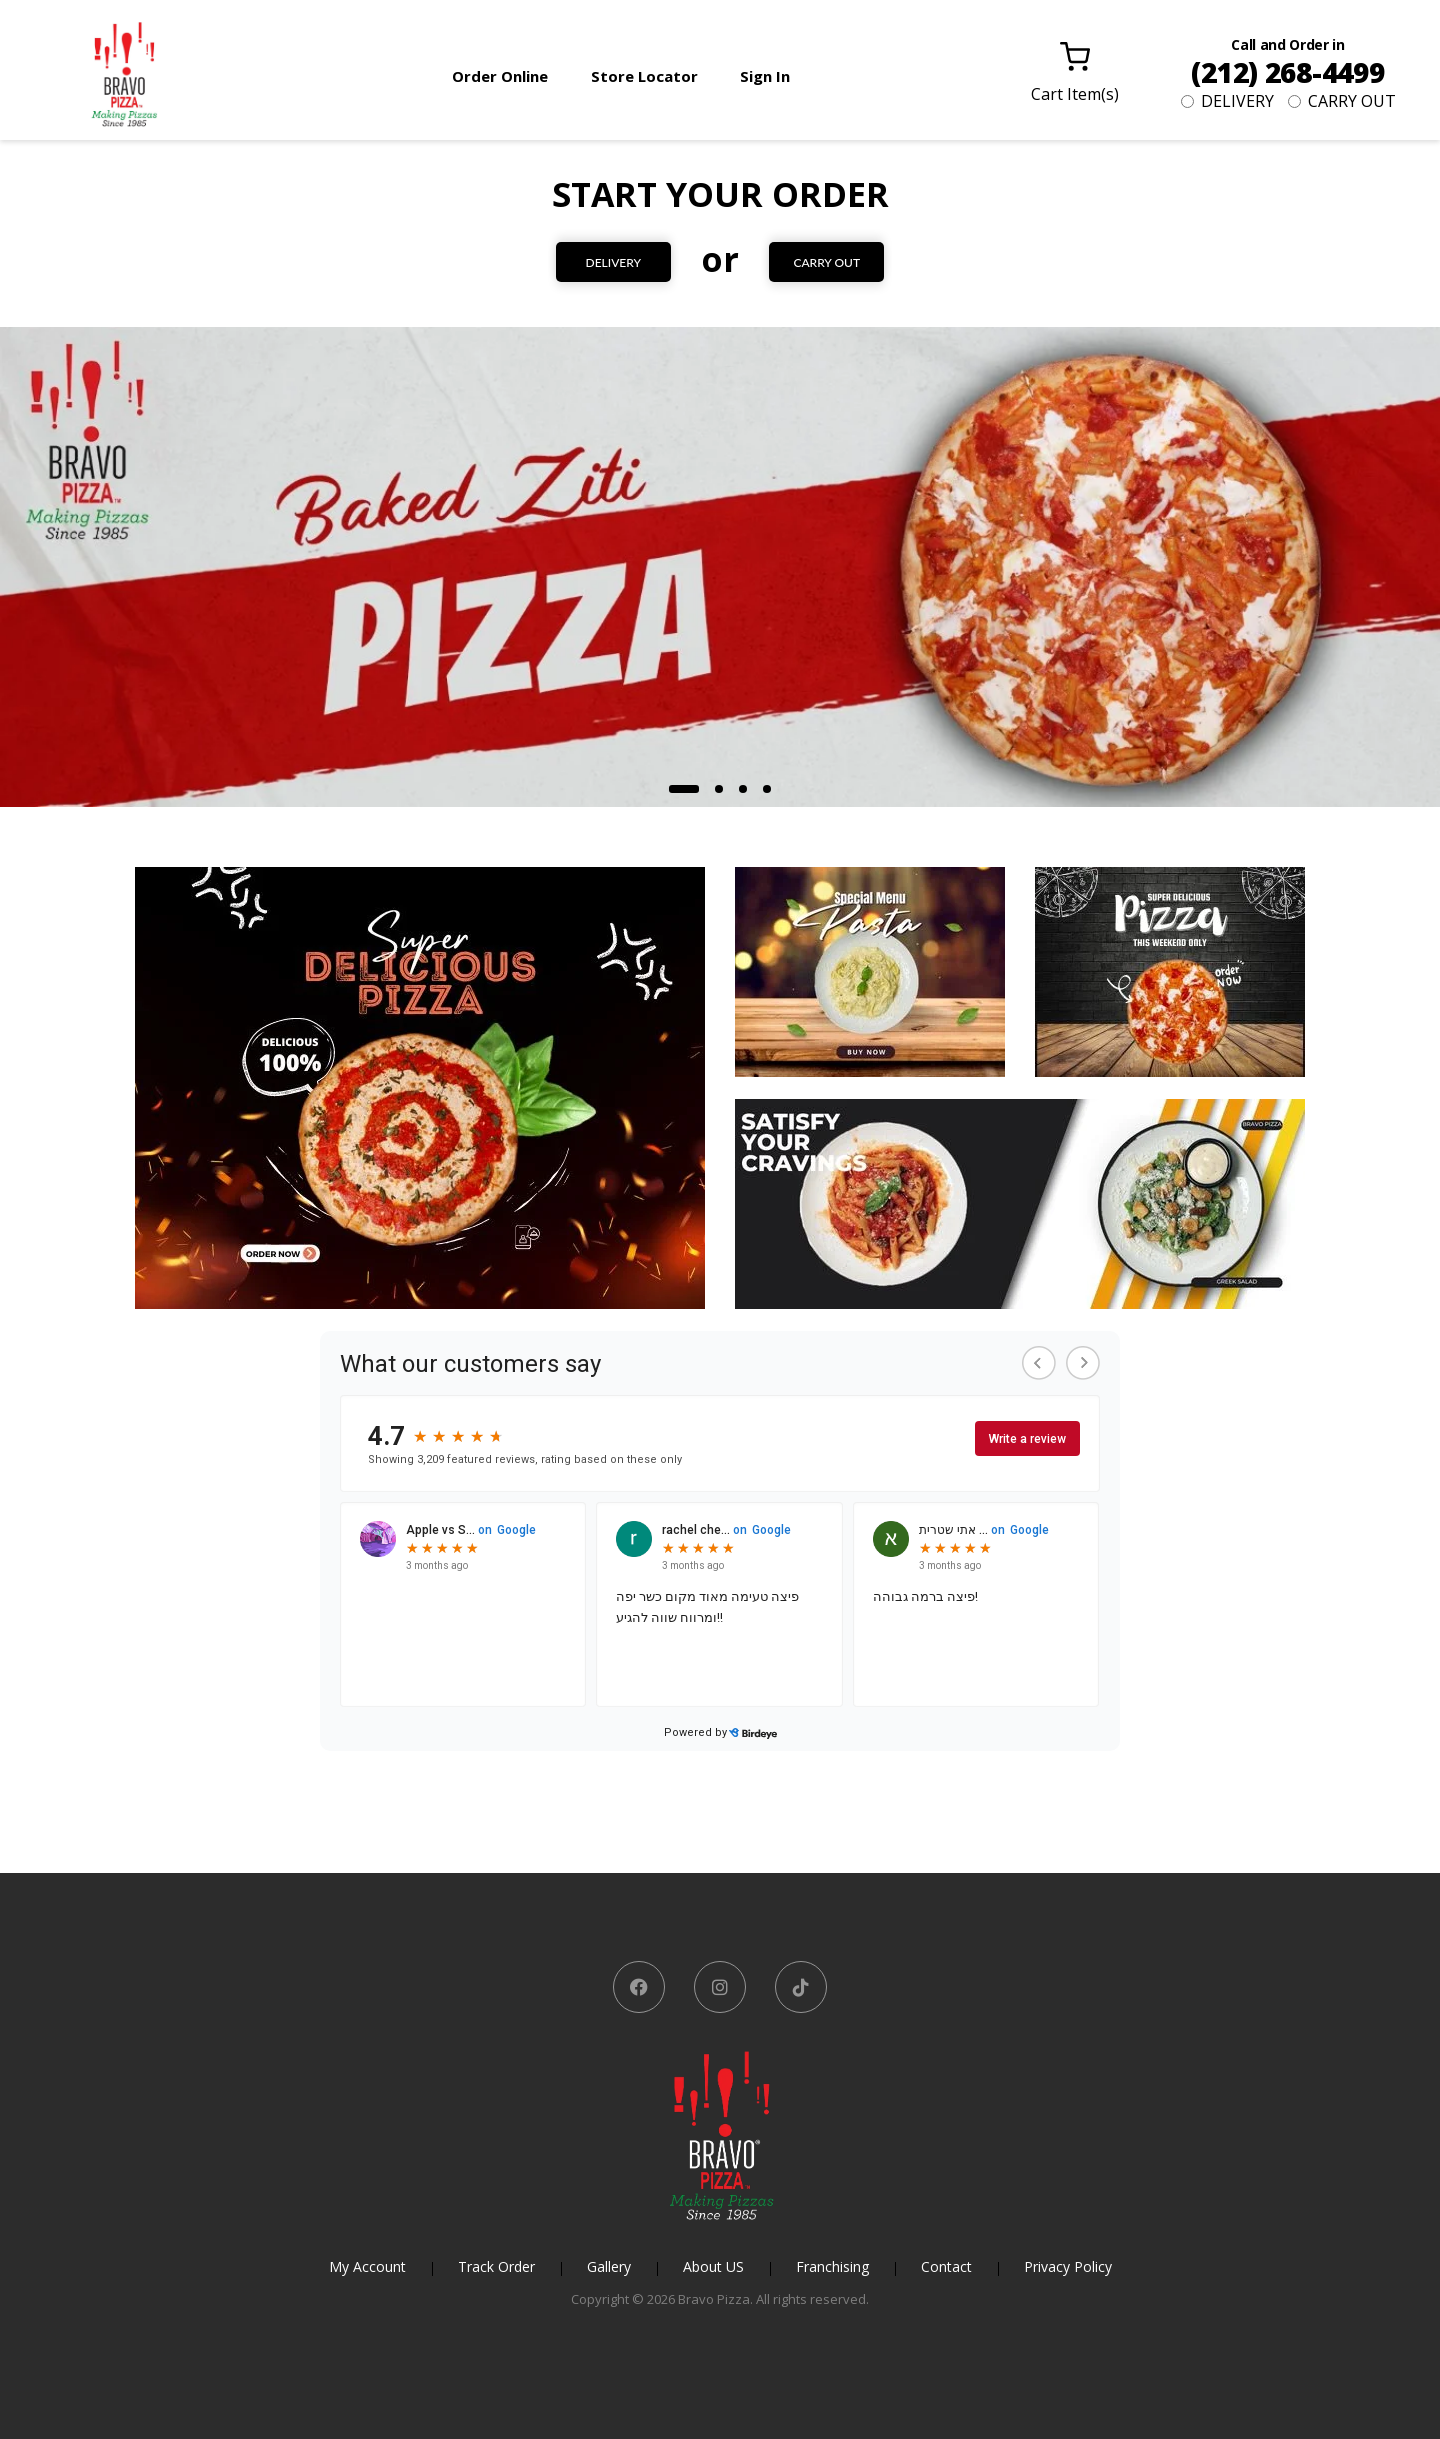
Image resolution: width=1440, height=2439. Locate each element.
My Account (367, 2266)
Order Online (500, 76)
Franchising (832, 2266)
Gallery (609, 2266)
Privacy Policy (1068, 2266)
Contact (946, 2266)
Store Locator (644, 76)
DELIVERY (1227, 101)
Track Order (496, 2266)
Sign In (765, 76)
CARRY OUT (1342, 101)
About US (713, 2266)
